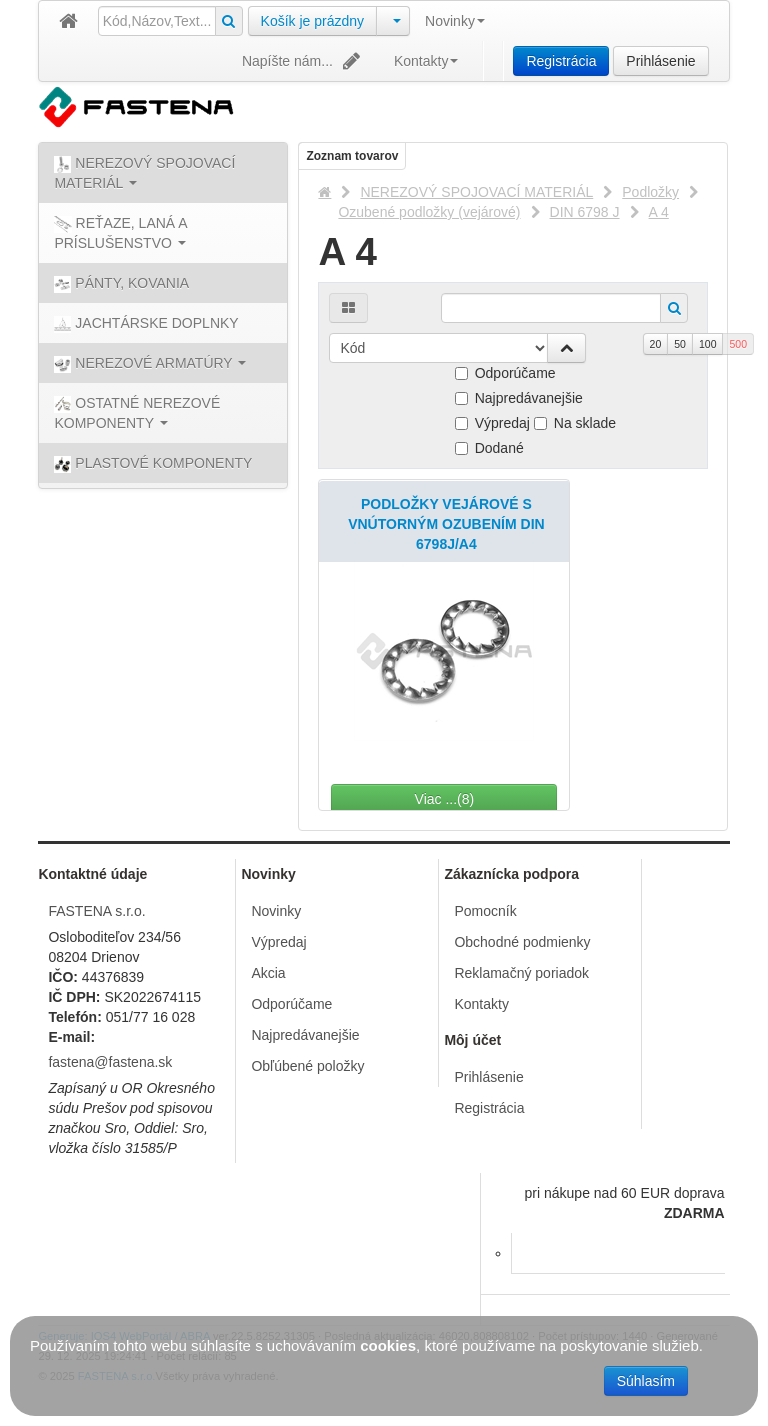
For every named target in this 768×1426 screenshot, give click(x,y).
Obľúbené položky (307, 1066)
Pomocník (485, 911)
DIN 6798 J (585, 212)
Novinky (455, 21)
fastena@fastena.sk (110, 1062)
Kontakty (426, 61)
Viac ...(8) (512, 799)
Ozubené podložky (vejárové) (429, 212)
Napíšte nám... (303, 61)
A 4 (659, 212)
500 (738, 344)
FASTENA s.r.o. (96, 911)
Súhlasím (646, 1381)
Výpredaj (492, 423)
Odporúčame (505, 373)
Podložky (650, 192)
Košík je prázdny (313, 21)
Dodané (489, 448)
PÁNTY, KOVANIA (121, 284)
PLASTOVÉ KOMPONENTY (153, 464)
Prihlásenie (660, 61)
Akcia (268, 973)
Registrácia (561, 61)
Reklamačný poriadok (521, 973)
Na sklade (575, 423)
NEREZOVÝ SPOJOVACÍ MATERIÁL (476, 192)
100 (708, 344)
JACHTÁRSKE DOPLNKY (146, 324)
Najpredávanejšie (519, 398)
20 (656, 344)
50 (680, 344)
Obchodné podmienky (522, 942)
